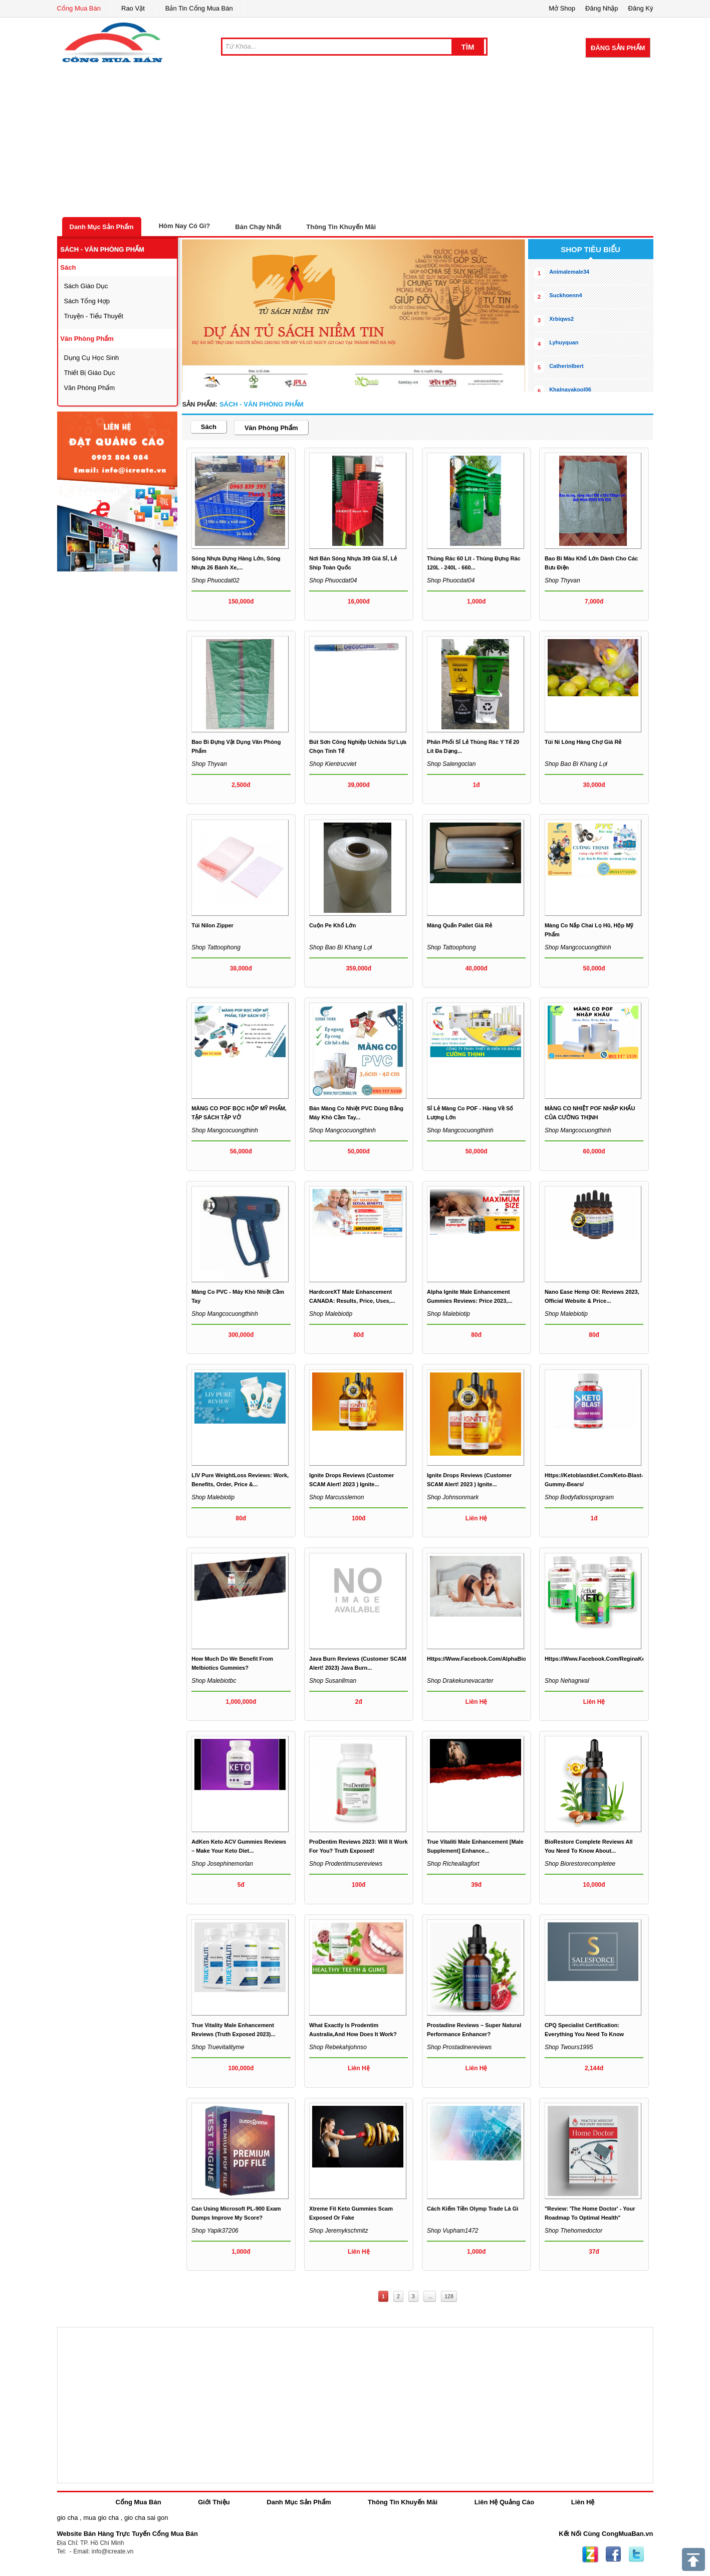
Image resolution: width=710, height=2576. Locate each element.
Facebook (613, 2554)
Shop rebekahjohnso (338, 2047)
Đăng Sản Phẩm (618, 48)
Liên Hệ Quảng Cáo (504, 2502)
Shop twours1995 (569, 2047)
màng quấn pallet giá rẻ (459, 925)
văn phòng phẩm (87, 338)
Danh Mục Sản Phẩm (102, 227)
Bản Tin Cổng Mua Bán (199, 8)
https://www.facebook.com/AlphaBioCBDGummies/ (496, 1659)
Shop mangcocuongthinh (578, 947)
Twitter (636, 2554)
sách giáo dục (86, 286)
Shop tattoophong (216, 947)
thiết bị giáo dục (89, 372)
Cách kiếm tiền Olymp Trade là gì (472, 2209)
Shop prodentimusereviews (345, 1863)
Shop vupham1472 (453, 2230)
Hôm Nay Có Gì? (184, 226)
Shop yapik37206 (215, 2230)
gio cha (67, 2517)
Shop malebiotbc (213, 1680)
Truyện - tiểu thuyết (93, 316)
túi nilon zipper (212, 925)
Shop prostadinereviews (459, 2047)
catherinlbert (566, 366)
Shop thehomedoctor (573, 2230)
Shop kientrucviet (332, 763)
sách (68, 267)
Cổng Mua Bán (79, 8)
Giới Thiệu (213, 2502)
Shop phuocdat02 (215, 580)
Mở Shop (562, 8)
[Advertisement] (355, 142)
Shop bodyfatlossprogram (579, 1497)
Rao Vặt (133, 8)
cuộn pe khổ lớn (332, 925)
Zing (590, 2554)
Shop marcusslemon (336, 1497)
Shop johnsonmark (453, 1497)
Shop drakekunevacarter (460, 1680)
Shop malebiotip (330, 1313)
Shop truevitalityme (217, 2047)
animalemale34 (569, 272)
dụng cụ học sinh (91, 357)
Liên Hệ (583, 2502)
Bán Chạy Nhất (258, 227)
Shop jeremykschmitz (338, 2230)
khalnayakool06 (570, 389)
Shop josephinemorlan (222, 1863)
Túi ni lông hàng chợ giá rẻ (583, 742)
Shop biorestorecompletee (580, 1863)
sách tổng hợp (87, 301)
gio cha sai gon (146, 2517)
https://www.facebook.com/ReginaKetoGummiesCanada (620, 1659)
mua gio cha (101, 2517)
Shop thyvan (562, 580)
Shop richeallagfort (453, 1863)
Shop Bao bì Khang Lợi (576, 763)
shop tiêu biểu (590, 249)
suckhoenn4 (565, 295)
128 (448, 2296)
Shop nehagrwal (567, 1680)
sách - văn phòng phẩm (102, 249)
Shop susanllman (332, 1680)
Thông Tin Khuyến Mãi (341, 227)
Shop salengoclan (451, 763)
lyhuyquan (563, 342)
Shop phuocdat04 (333, 580)
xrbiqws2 (561, 319)
